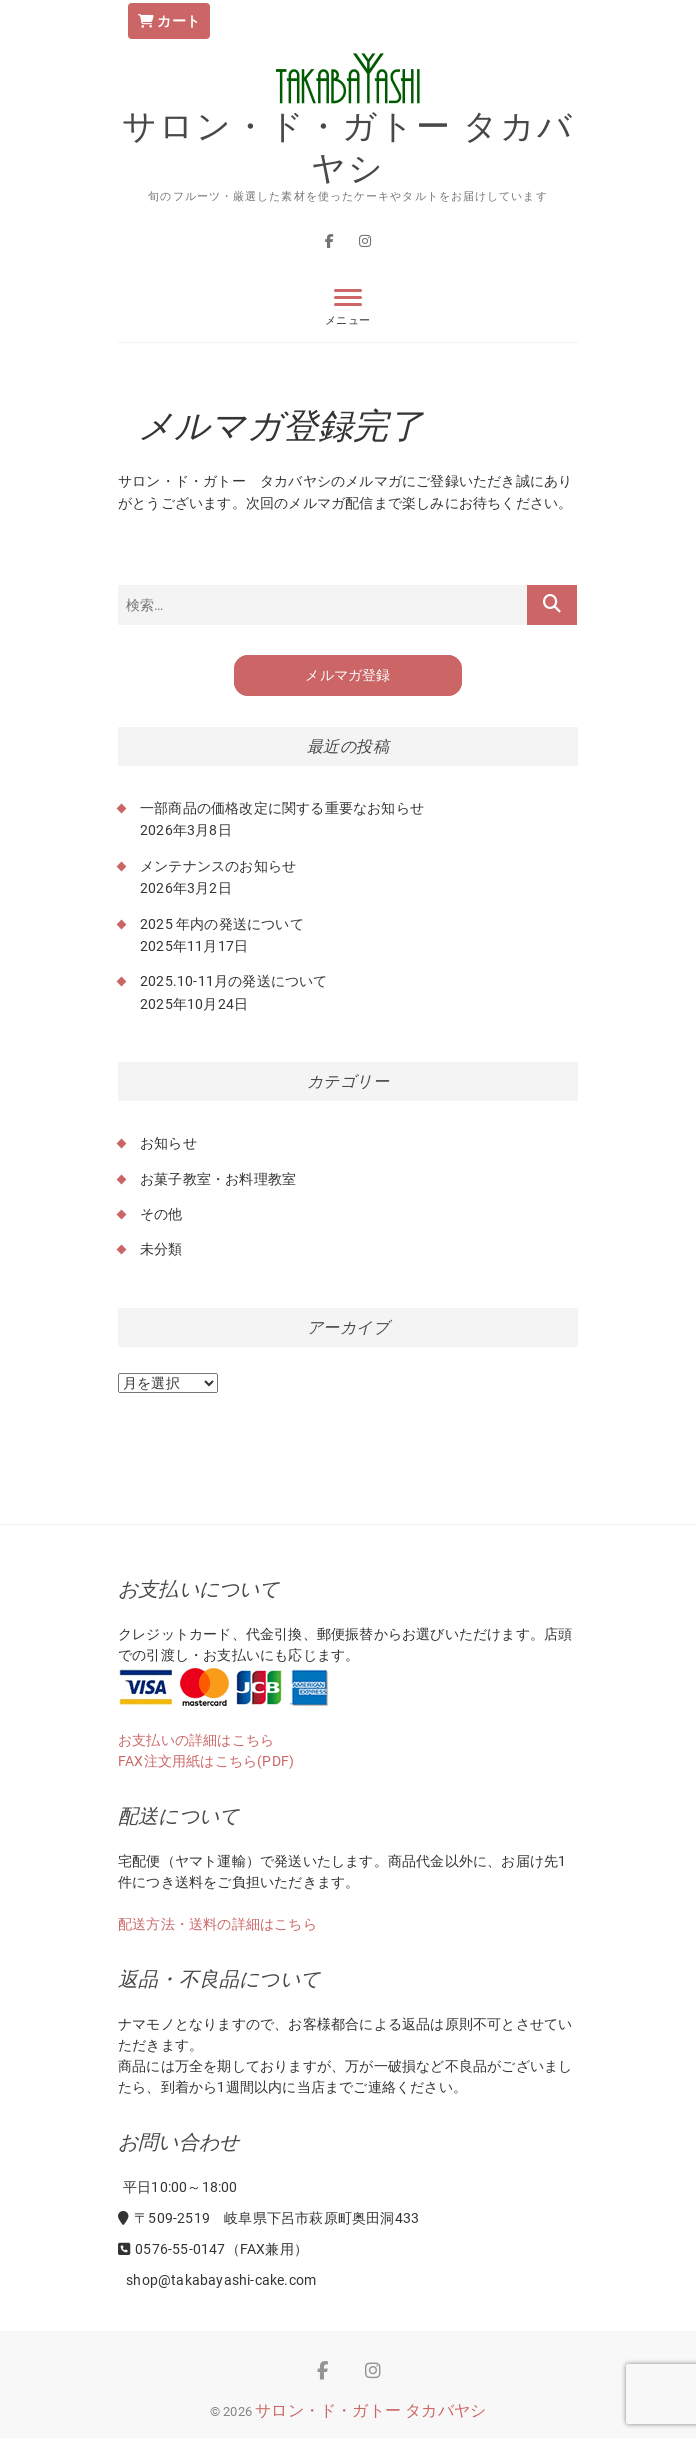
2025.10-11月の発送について (234, 981)
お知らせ (168, 1143)
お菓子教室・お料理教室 (218, 1179)
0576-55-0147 (172, 2249)
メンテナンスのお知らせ (218, 866)
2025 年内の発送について (222, 924)
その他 (161, 1214)
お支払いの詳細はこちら (196, 1740)
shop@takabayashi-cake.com (219, 2280)
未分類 (161, 1249)
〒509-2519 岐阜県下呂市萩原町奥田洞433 (268, 2218)
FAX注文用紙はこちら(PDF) (206, 1761)
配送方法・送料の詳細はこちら (217, 1924)
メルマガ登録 (347, 676)
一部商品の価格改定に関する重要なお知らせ (282, 808)
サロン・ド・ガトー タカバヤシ (348, 146)
